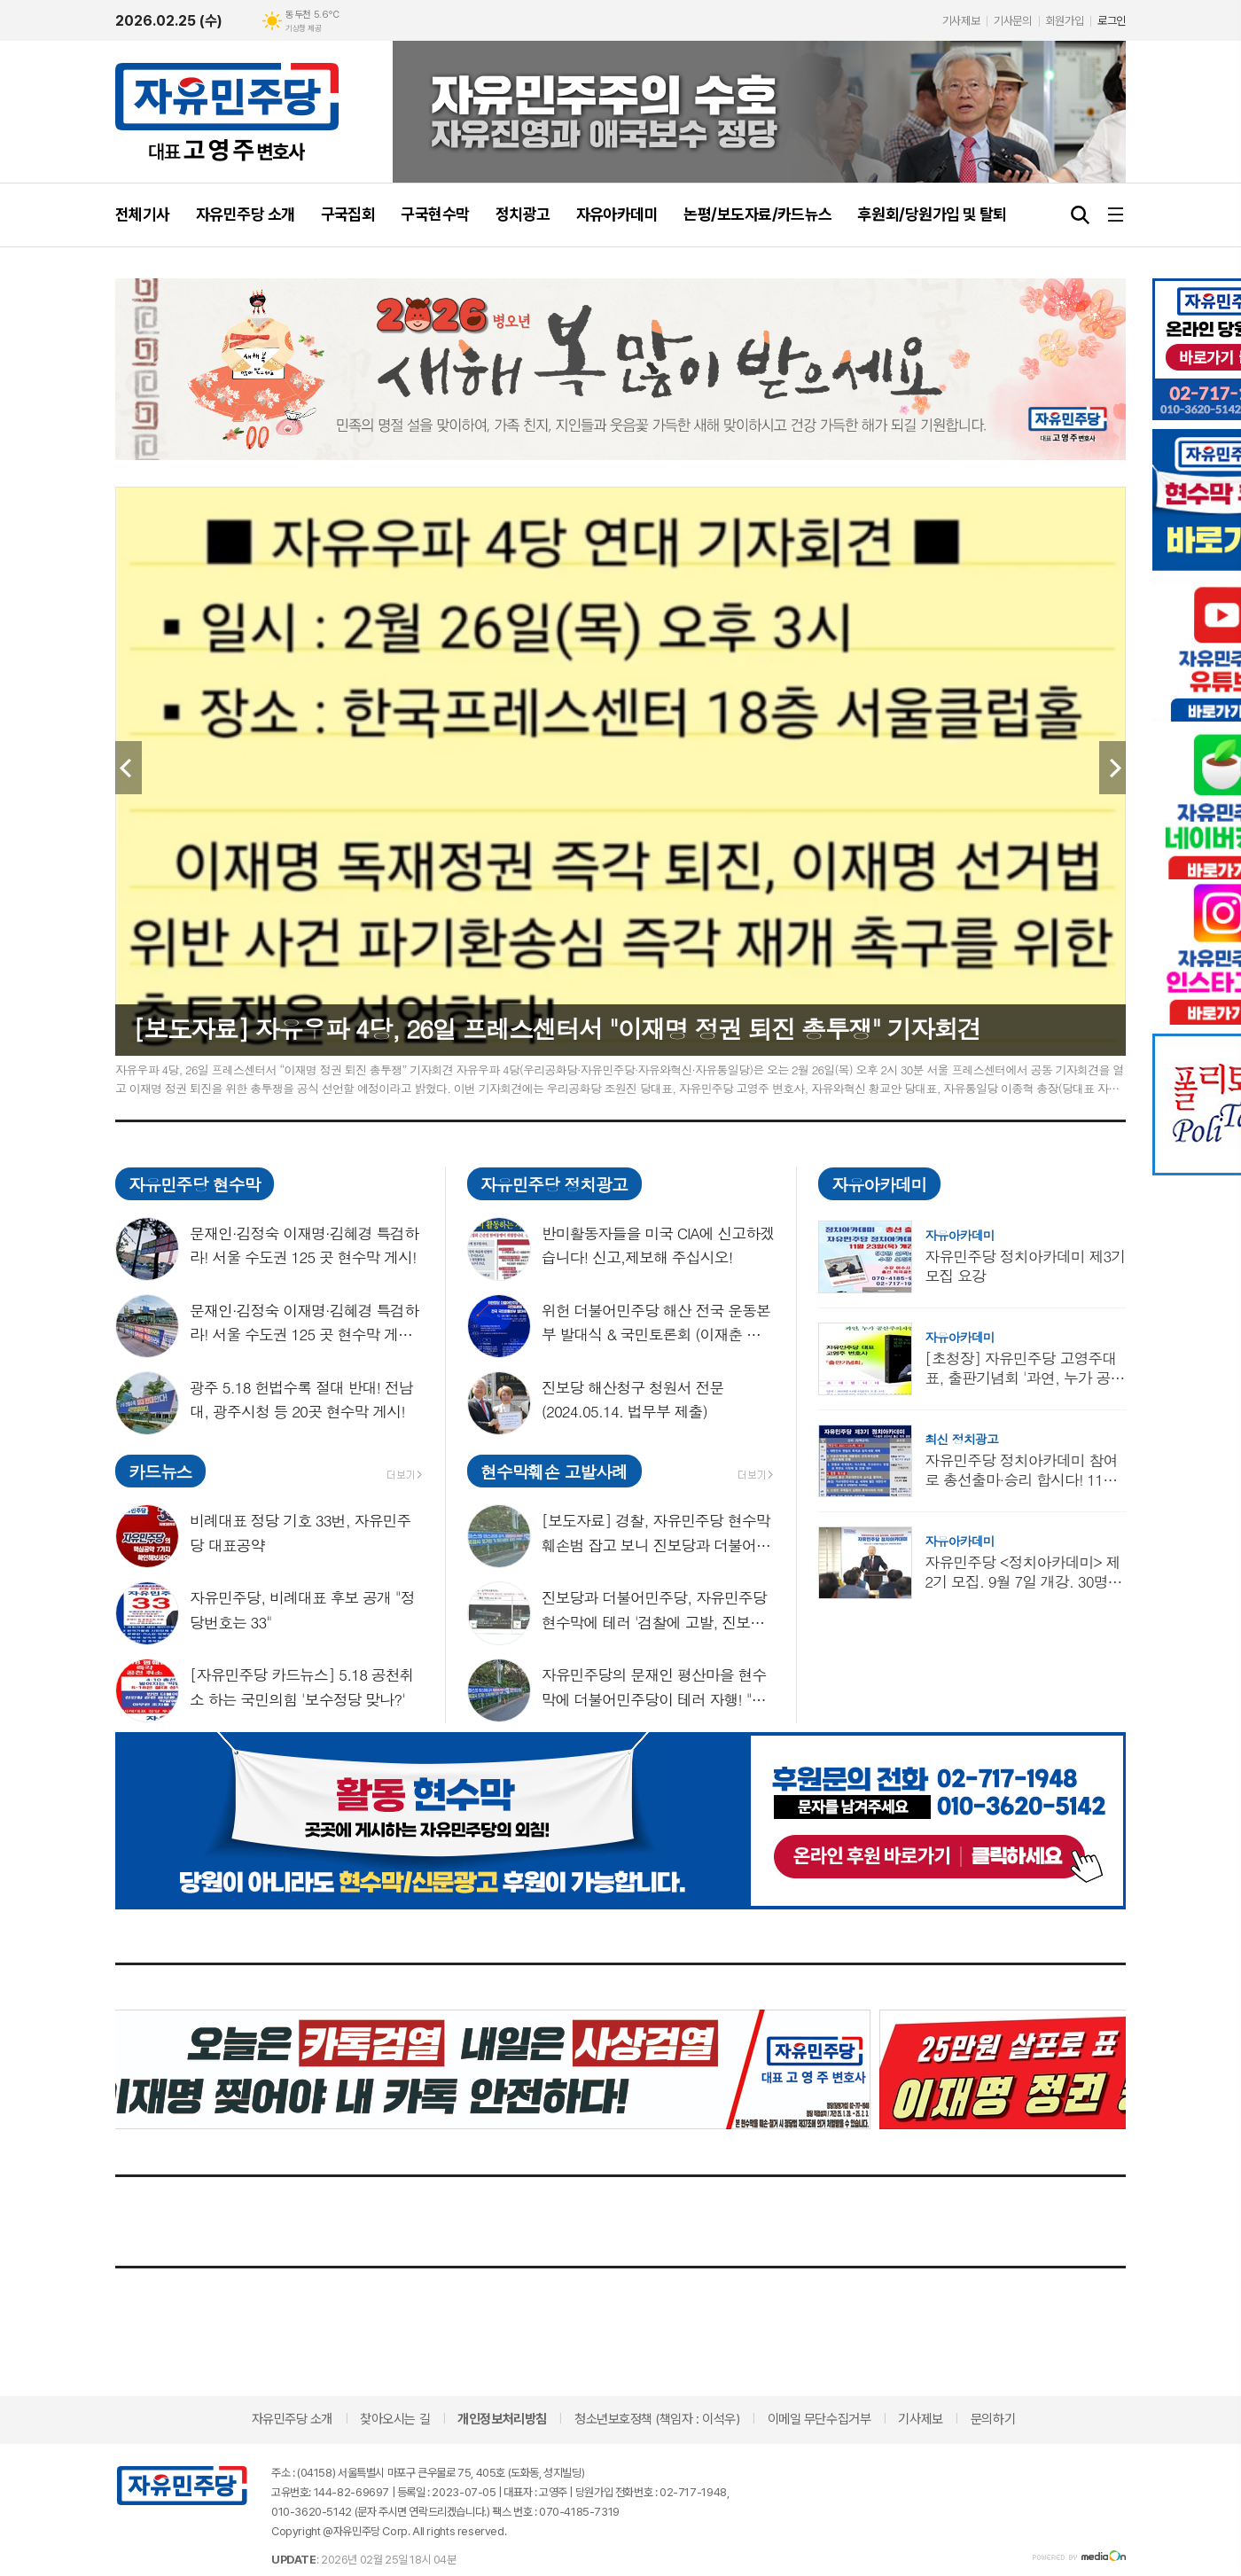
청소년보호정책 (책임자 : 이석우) (656, 2419)
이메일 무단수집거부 (819, 2419)
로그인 (1111, 20)
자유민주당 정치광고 (554, 1184)
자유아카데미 (878, 1184)
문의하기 (993, 2419)
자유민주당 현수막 (194, 1184)
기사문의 (1012, 20)
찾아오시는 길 (395, 2419)
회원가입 (1064, 20)
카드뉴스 (160, 1471)
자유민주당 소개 (292, 2419)
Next (1112, 767)
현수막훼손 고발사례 (554, 1471)
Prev (128, 767)
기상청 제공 (303, 28)
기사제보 (961, 20)
